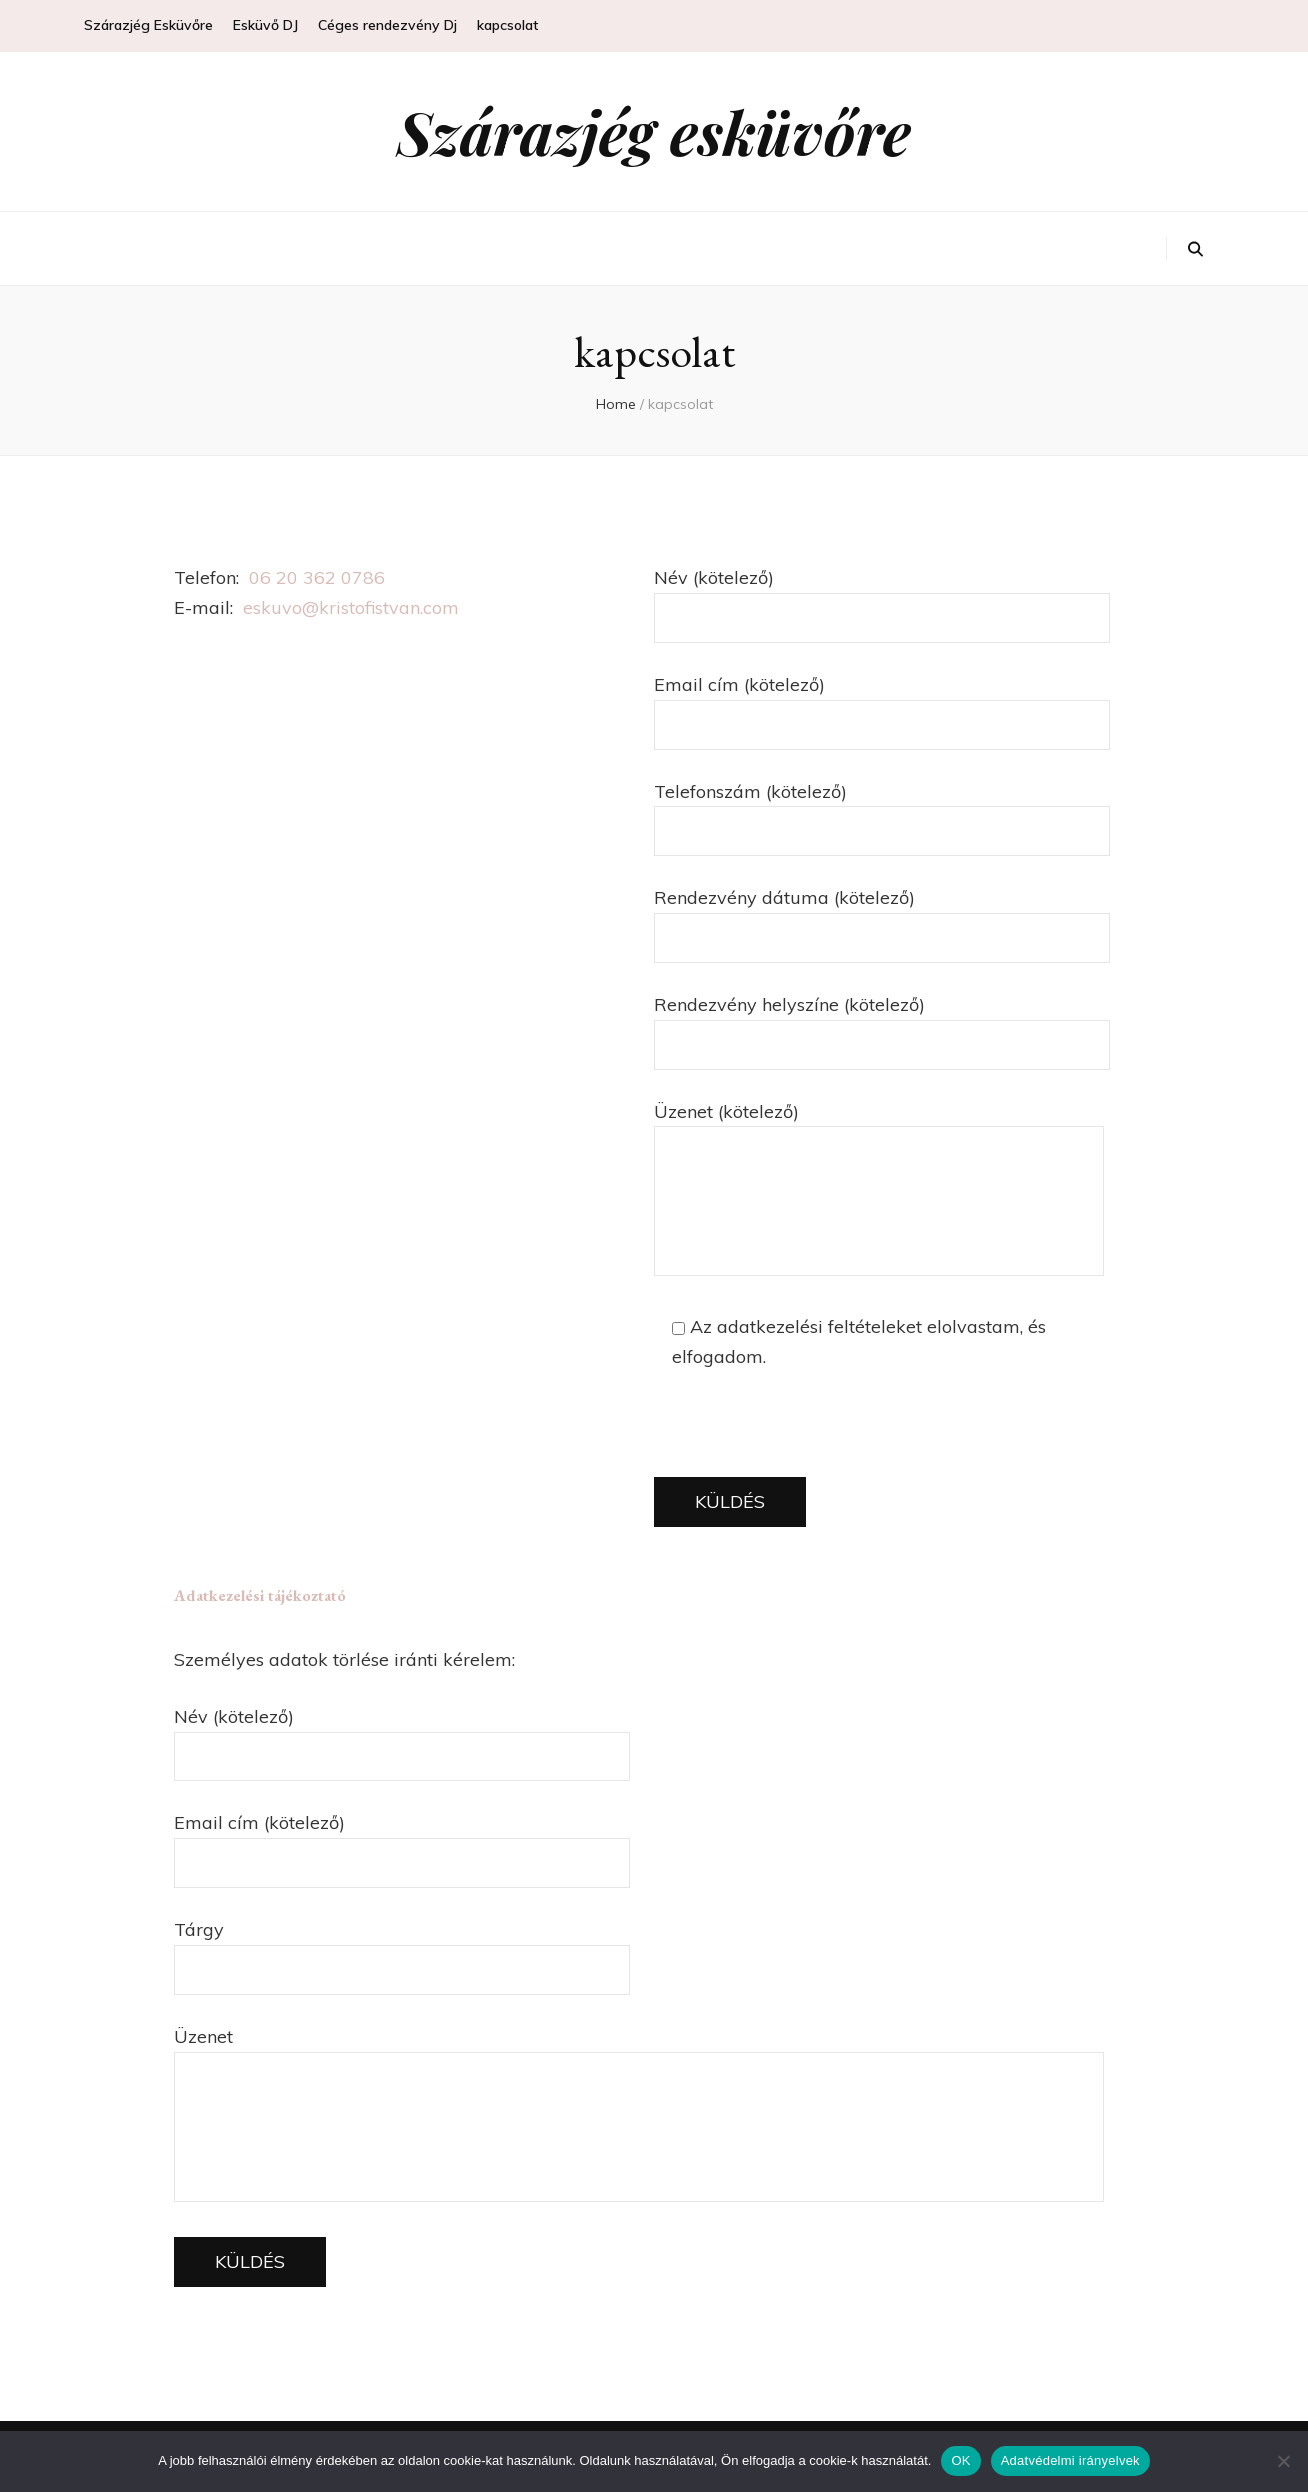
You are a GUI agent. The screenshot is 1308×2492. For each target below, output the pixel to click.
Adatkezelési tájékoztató (260, 1595)
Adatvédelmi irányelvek (1070, 2460)
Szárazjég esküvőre (654, 131)
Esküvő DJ (265, 25)
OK (960, 2460)
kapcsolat (507, 25)
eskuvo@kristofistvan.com (351, 607)
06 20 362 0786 (317, 577)
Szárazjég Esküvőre (148, 25)
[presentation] (806, 1438)
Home (616, 404)
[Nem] (1283, 2461)
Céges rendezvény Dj (387, 25)
